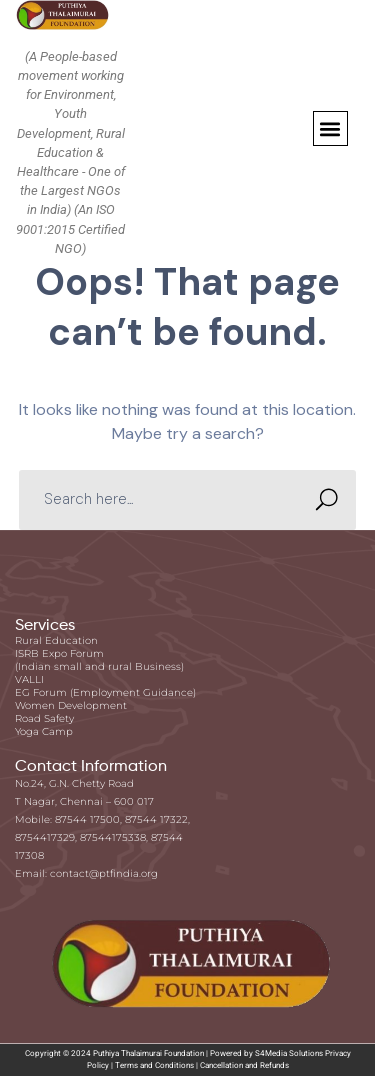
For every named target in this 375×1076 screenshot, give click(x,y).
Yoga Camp (44, 731)
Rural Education (56, 640)
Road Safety (44, 718)
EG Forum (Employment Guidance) (105, 692)
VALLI (29, 679)
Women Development (71, 705)
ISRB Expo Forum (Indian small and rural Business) (99, 660)
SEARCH (320, 499)
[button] (330, 128)
